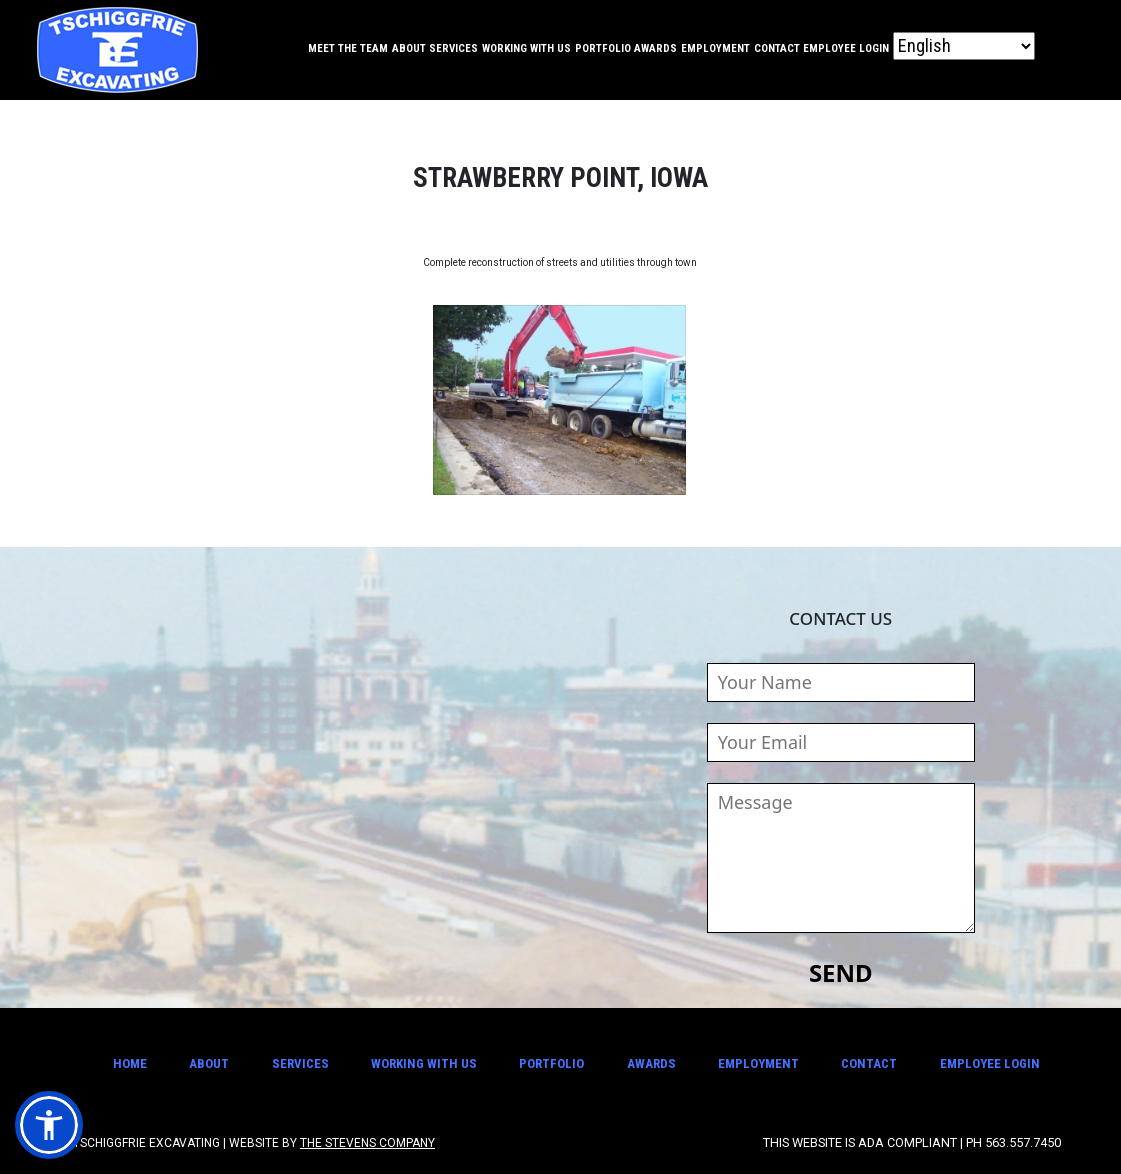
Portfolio (603, 48)
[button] (49, 1125)
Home (130, 1063)
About (409, 48)
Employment (715, 48)
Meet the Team (348, 48)
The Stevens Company (367, 1143)
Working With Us (526, 48)
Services (453, 48)
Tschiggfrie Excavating (117, 50)
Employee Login (846, 48)
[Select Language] (964, 46)
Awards (655, 48)
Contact (777, 48)
